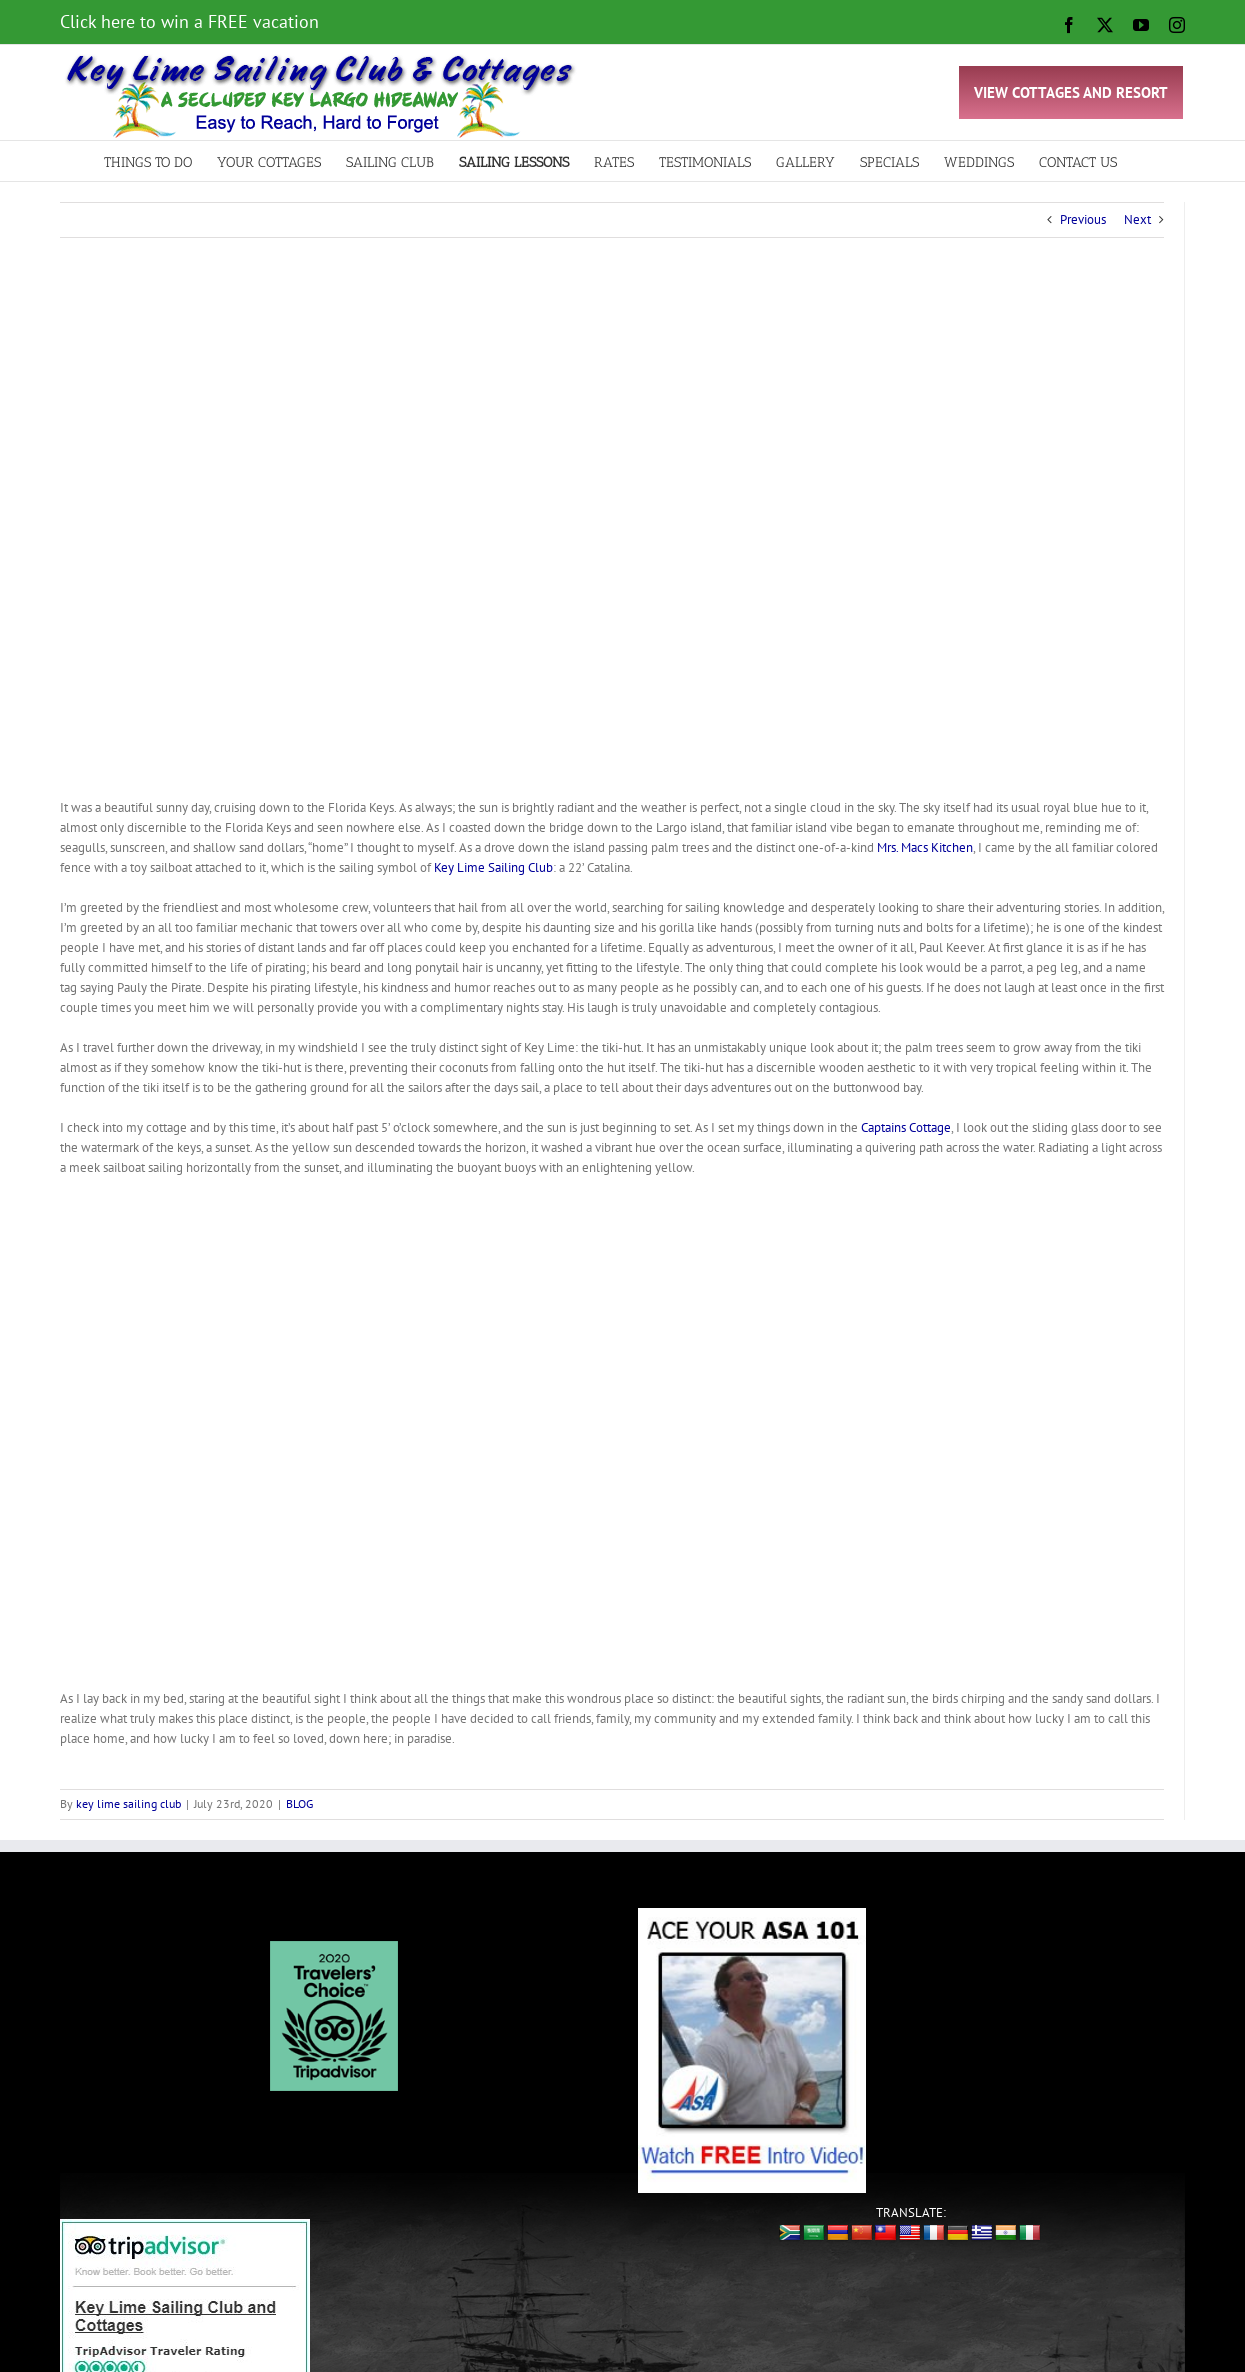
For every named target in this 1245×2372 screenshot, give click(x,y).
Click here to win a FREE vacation (189, 21)
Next (1137, 219)
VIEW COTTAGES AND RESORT (1071, 92)
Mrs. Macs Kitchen (925, 847)
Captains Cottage (906, 1127)
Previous (1083, 219)
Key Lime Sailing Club (493, 867)
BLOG (299, 1803)
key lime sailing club (128, 1803)
